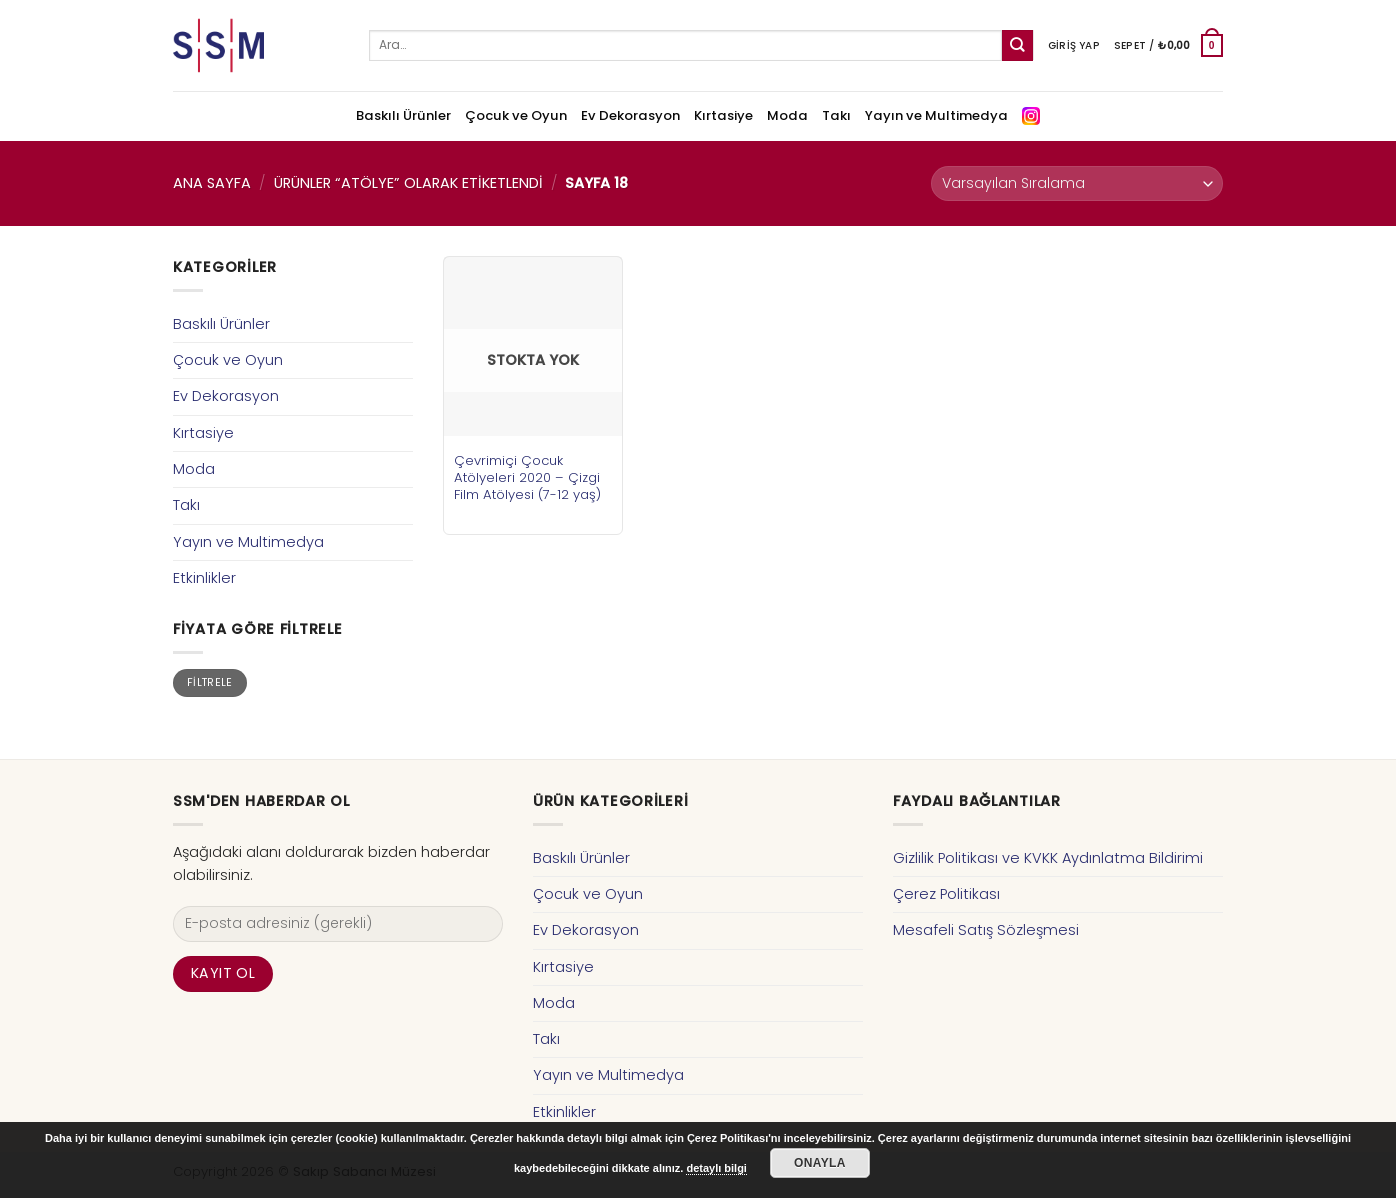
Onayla (820, 1163)
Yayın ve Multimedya (936, 115)
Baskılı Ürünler (403, 115)
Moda (787, 115)
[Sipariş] (1077, 183)
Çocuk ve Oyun (516, 115)
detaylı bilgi (716, 1168)
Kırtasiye (723, 115)
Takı (836, 115)
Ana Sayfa (212, 183)
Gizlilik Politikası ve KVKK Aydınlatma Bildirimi (1048, 858)
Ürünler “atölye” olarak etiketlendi (408, 183)
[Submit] (1017, 45)
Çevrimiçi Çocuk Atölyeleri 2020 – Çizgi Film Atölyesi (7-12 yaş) (527, 477)
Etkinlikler (204, 578)
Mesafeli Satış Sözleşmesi (986, 930)
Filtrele (210, 682)
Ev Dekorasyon (630, 115)
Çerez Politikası (946, 894)
